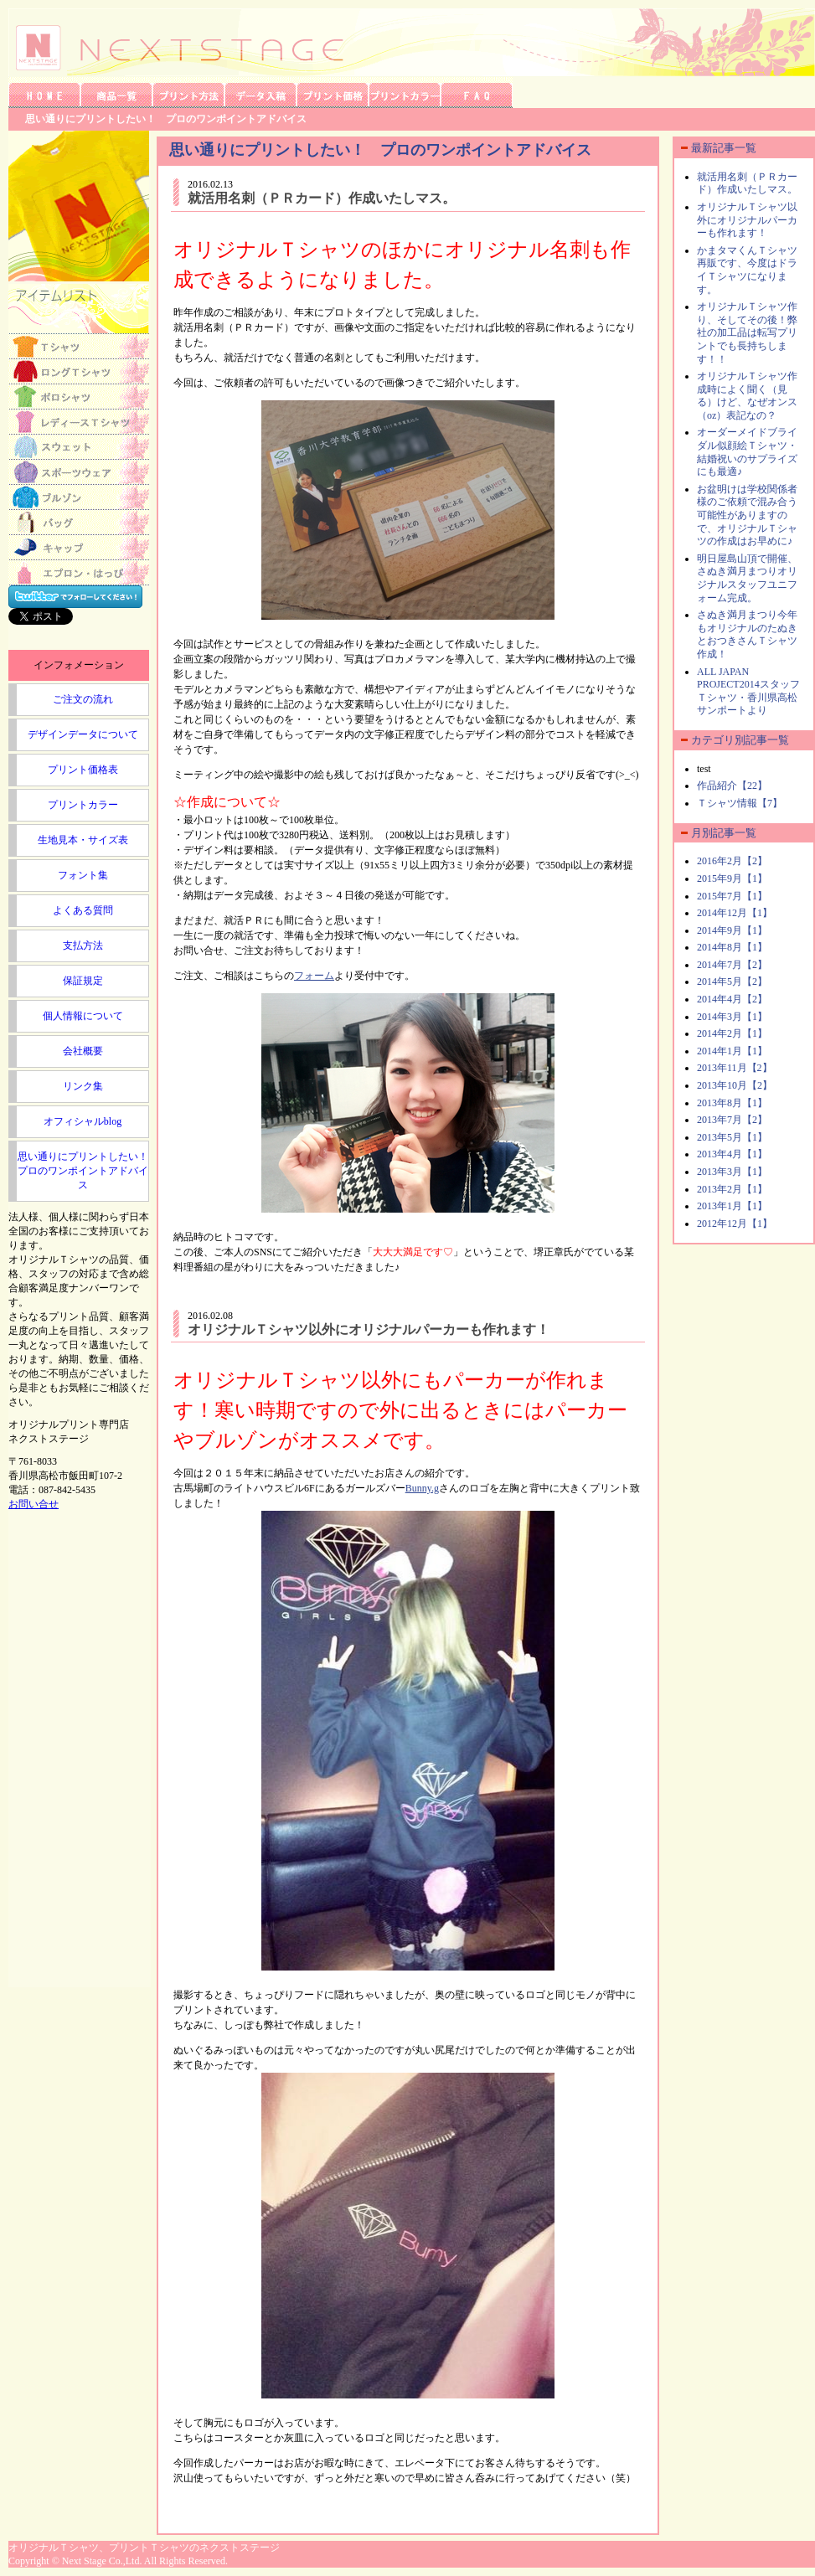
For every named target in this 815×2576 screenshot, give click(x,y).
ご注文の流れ (83, 699)
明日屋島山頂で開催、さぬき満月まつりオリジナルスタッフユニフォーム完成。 (747, 578)
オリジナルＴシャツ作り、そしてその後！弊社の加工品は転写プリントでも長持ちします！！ (747, 332)
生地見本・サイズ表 (83, 840)
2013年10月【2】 (734, 1085)
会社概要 (83, 1051)
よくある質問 (83, 910)
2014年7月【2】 (732, 965)
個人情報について (83, 1016)
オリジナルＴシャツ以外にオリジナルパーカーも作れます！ (368, 1329)
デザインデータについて (83, 734)
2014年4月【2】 (732, 999)
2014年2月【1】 (732, 1033)
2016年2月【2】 (732, 861)
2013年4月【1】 (732, 1154)
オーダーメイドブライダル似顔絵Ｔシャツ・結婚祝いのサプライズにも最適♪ (747, 451)
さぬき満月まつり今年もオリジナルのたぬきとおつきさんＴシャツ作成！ (747, 634)
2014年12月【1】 (734, 913)
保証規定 (83, 981)
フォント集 (83, 875)
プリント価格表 (83, 769)
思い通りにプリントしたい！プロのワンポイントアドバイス (83, 1171)
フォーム (314, 975)
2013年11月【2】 (734, 1068)
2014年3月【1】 (732, 1017)
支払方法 (83, 945)
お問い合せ (33, 1504)
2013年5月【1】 (732, 1137)
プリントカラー (83, 805)
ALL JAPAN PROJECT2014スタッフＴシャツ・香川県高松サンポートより (748, 691)
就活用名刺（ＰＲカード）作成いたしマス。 (322, 198)
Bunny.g (422, 1488)
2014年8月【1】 (732, 947)
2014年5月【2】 (732, 981)
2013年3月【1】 (732, 1171)
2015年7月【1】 (732, 896)
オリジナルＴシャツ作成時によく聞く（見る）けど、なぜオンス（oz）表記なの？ (747, 395)
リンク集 (83, 1086)
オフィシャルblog (82, 1121)
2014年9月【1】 (732, 930)
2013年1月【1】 (732, 1206)
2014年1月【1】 (732, 1051)
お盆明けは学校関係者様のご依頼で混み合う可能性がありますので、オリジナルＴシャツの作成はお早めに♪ (747, 515)
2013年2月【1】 (732, 1189)
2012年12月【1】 (734, 1223)
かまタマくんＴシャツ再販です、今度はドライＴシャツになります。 (747, 270)
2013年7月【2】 (732, 1120)
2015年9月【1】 (732, 878)
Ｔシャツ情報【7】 (739, 803)
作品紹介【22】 (732, 785)
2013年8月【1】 (732, 1103)
